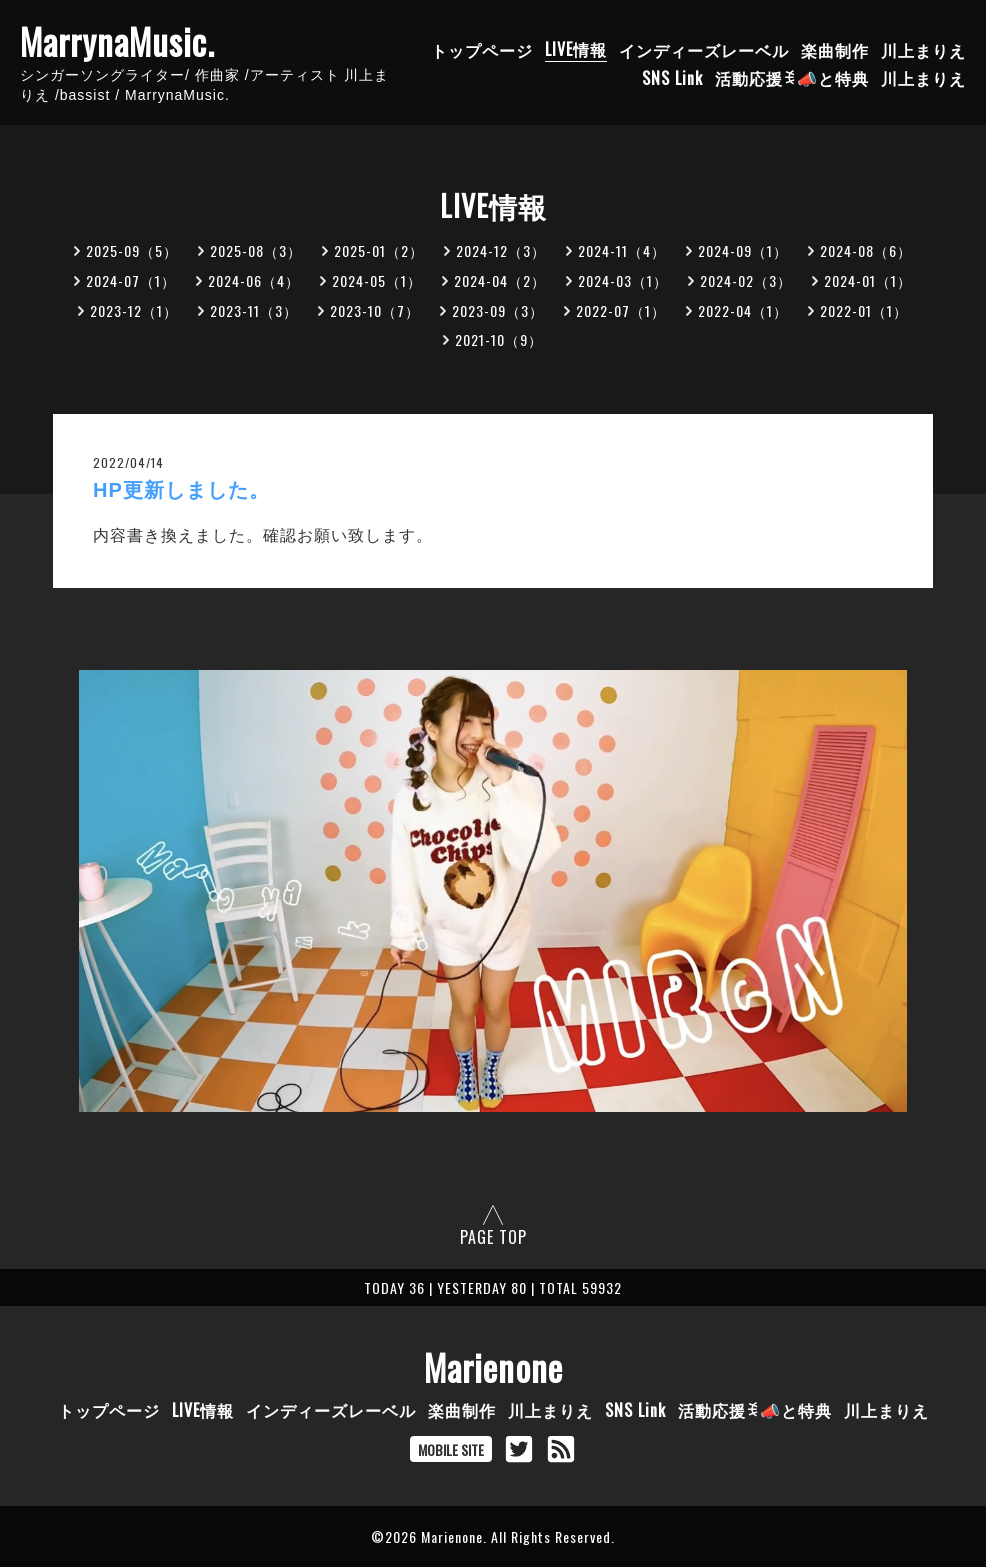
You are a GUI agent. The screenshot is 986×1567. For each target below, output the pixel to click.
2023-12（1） (134, 310)
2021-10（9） (499, 339)
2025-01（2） (379, 250)
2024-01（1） (868, 280)
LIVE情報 (576, 49)
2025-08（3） (256, 250)
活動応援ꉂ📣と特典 (792, 77)
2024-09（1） (743, 250)
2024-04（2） (500, 280)
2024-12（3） (501, 250)
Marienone (493, 1367)
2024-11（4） (622, 250)
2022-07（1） (621, 310)
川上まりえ (923, 49)
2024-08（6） (866, 250)
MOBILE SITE (451, 1449)
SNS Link (672, 77)
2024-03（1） (623, 280)
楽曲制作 (835, 49)
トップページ (482, 49)
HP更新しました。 (181, 490)
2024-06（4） (254, 280)
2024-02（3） (746, 280)
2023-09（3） (498, 310)
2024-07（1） (131, 280)
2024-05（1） (377, 280)
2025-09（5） (132, 250)
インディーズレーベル (704, 49)
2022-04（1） (743, 310)
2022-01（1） (864, 310)
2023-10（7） (375, 310)
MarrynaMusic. (117, 41)
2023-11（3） (254, 310)
